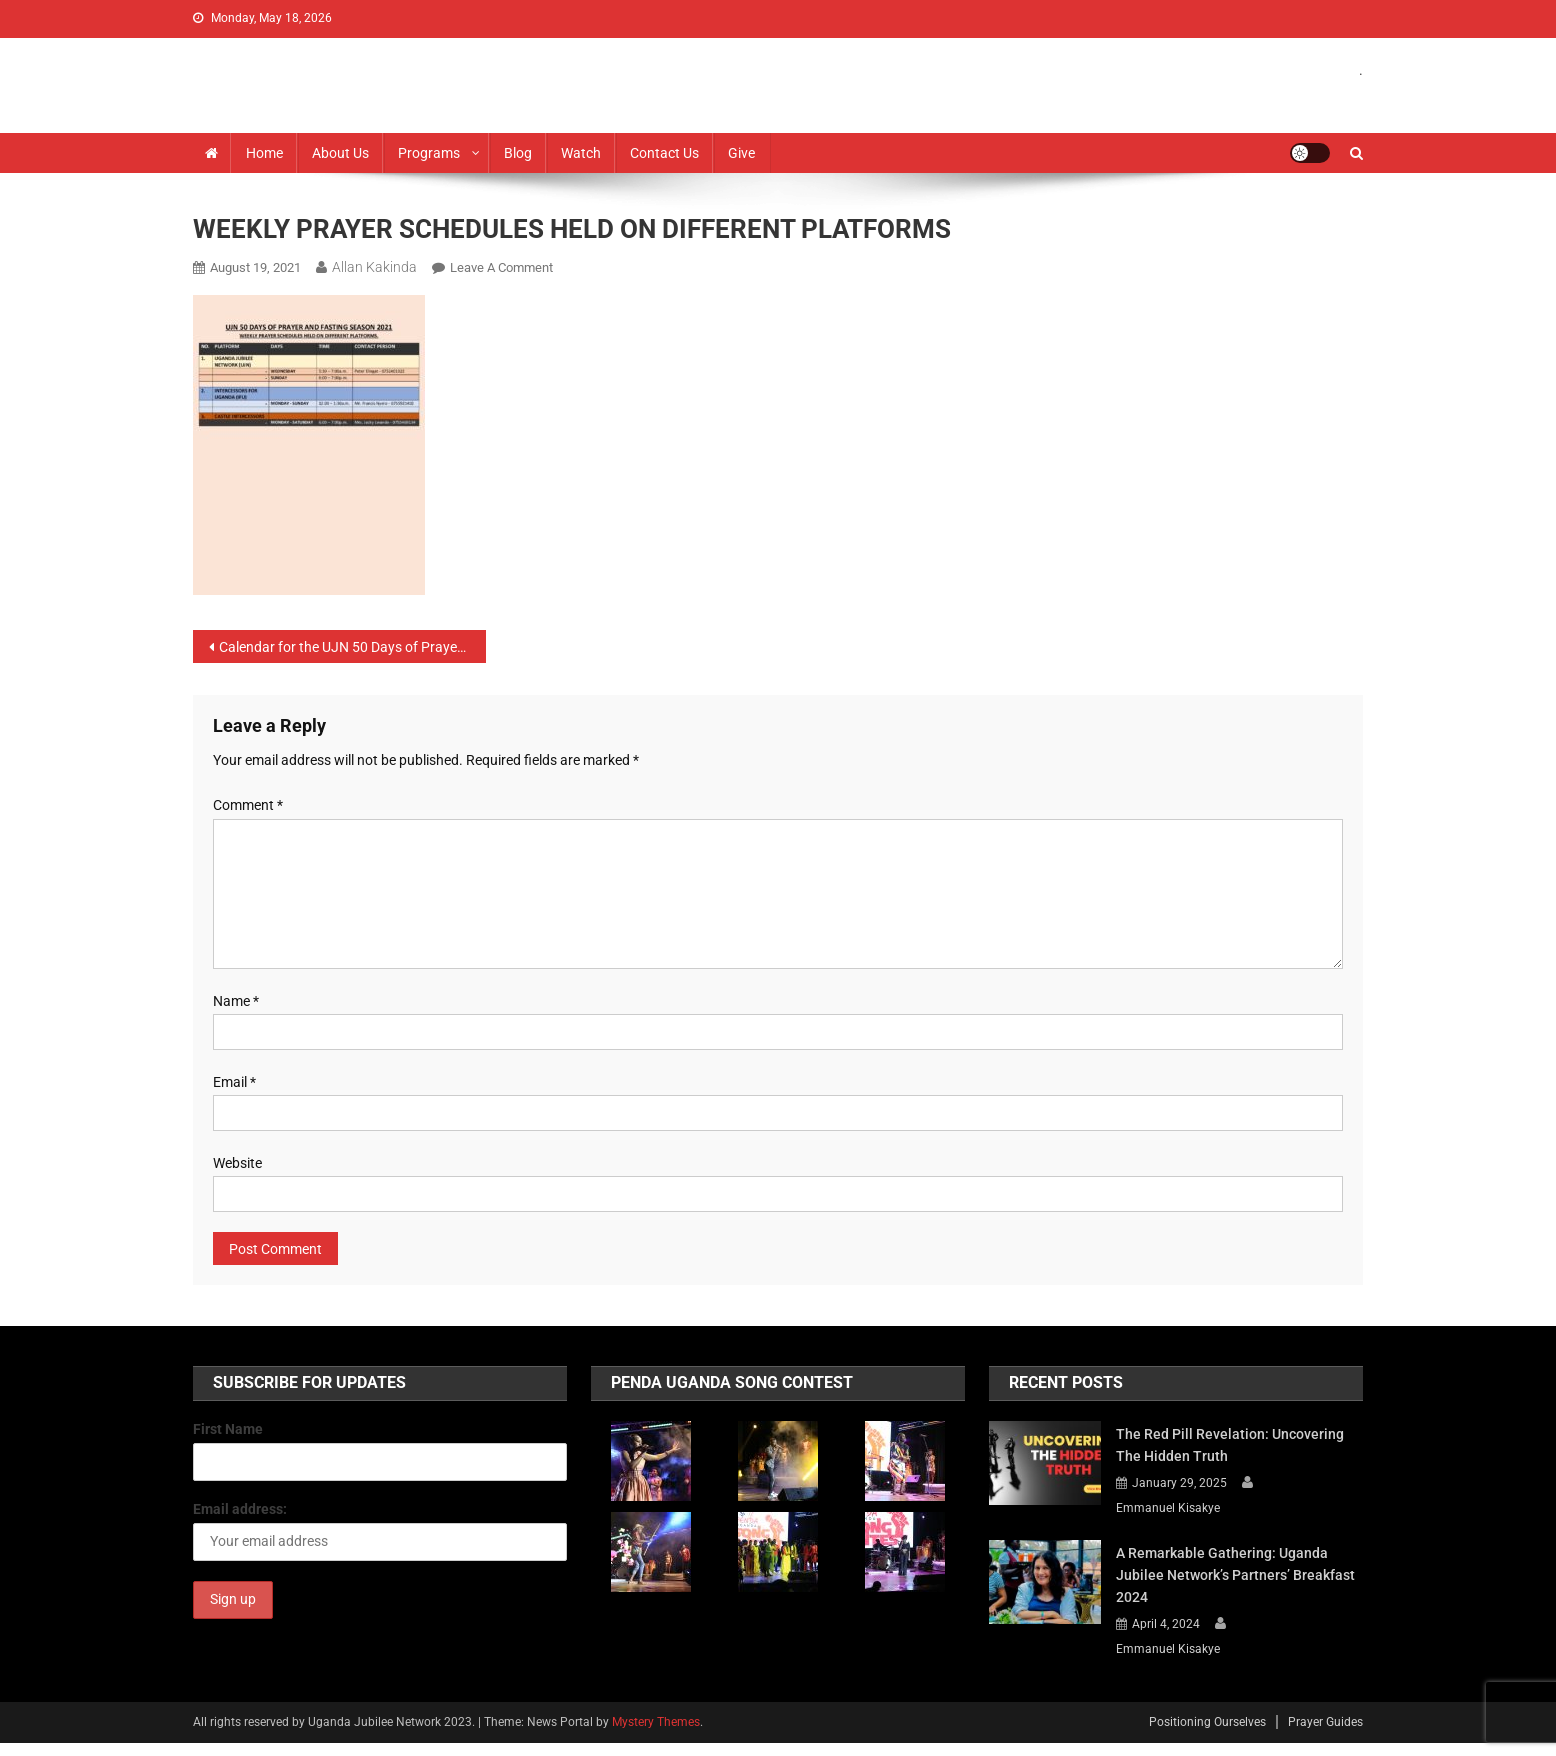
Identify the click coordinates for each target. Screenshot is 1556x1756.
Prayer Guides (1325, 1722)
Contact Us (664, 153)
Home (264, 153)
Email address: (240, 1509)
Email (234, 1082)
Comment (248, 805)
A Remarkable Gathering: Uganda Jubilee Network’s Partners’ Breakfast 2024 (1235, 1575)
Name (236, 1001)
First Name (228, 1429)
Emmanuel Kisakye (1168, 1508)
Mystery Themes (656, 1722)
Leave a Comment (501, 267)
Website (237, 1163)
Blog (518, 153)
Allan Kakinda (374, 267)
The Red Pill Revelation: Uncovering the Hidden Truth (1230, 1445)
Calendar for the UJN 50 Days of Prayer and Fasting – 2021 (352, 647)
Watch (581, 153)
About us (340, 153)
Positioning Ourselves (1207, 1722)
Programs (429, 153)
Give (741, 153)
